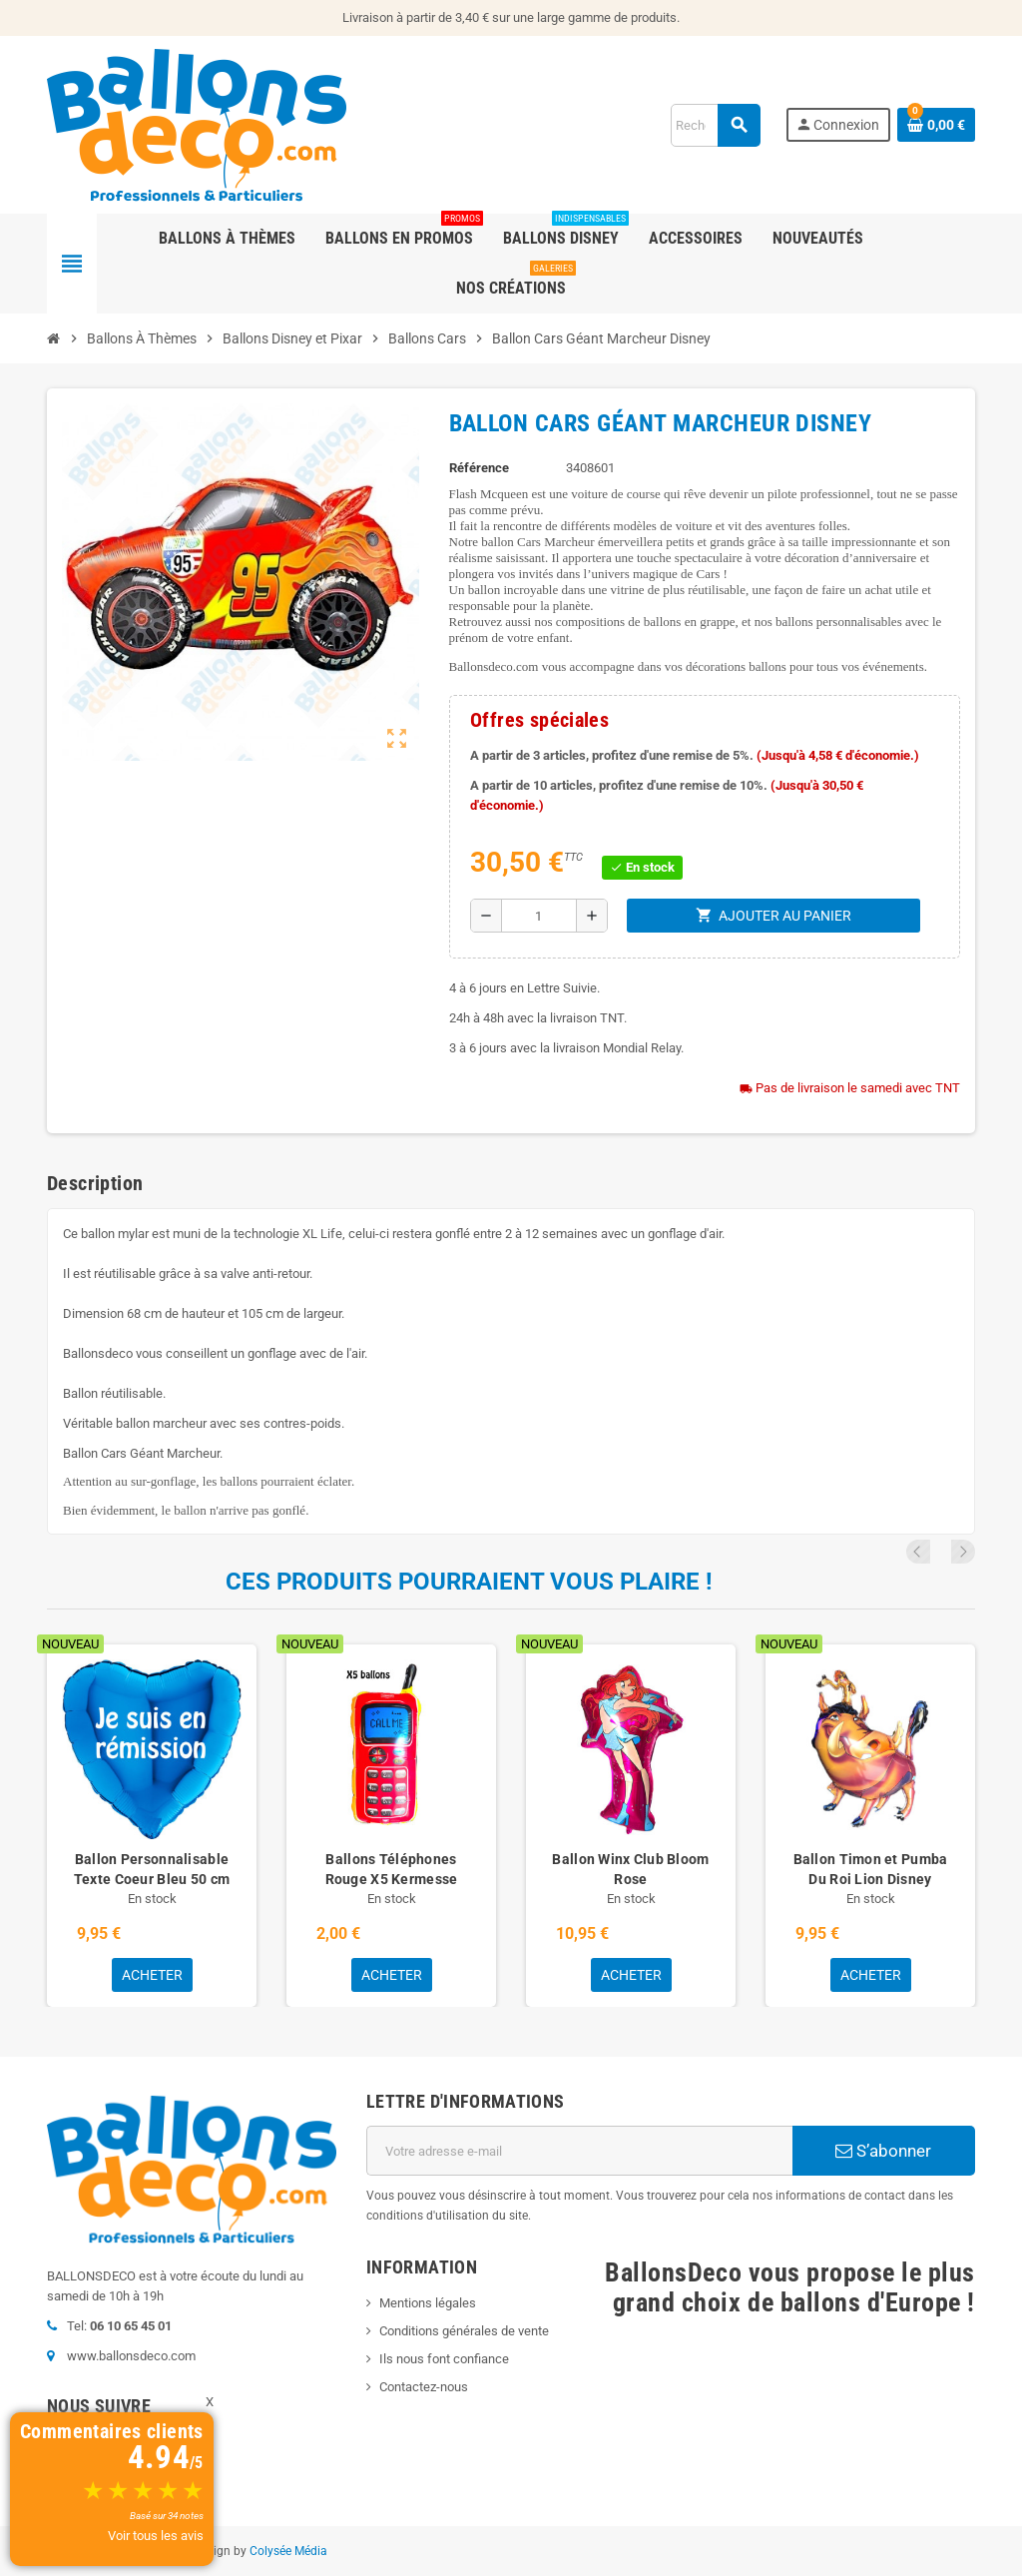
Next (963, 1552)
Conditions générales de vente (464, 2330)
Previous (936, 1552)
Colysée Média (288, 2551)
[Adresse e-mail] (579, 2151)
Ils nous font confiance (444, 2358)
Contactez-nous (423, 2386)
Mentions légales (427, 2302)
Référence (479, 467)
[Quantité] (539, 916)
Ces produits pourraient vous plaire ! (469, 1582)
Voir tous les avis (156, 2535)
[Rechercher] (715, 125)
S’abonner (883, 2151)
